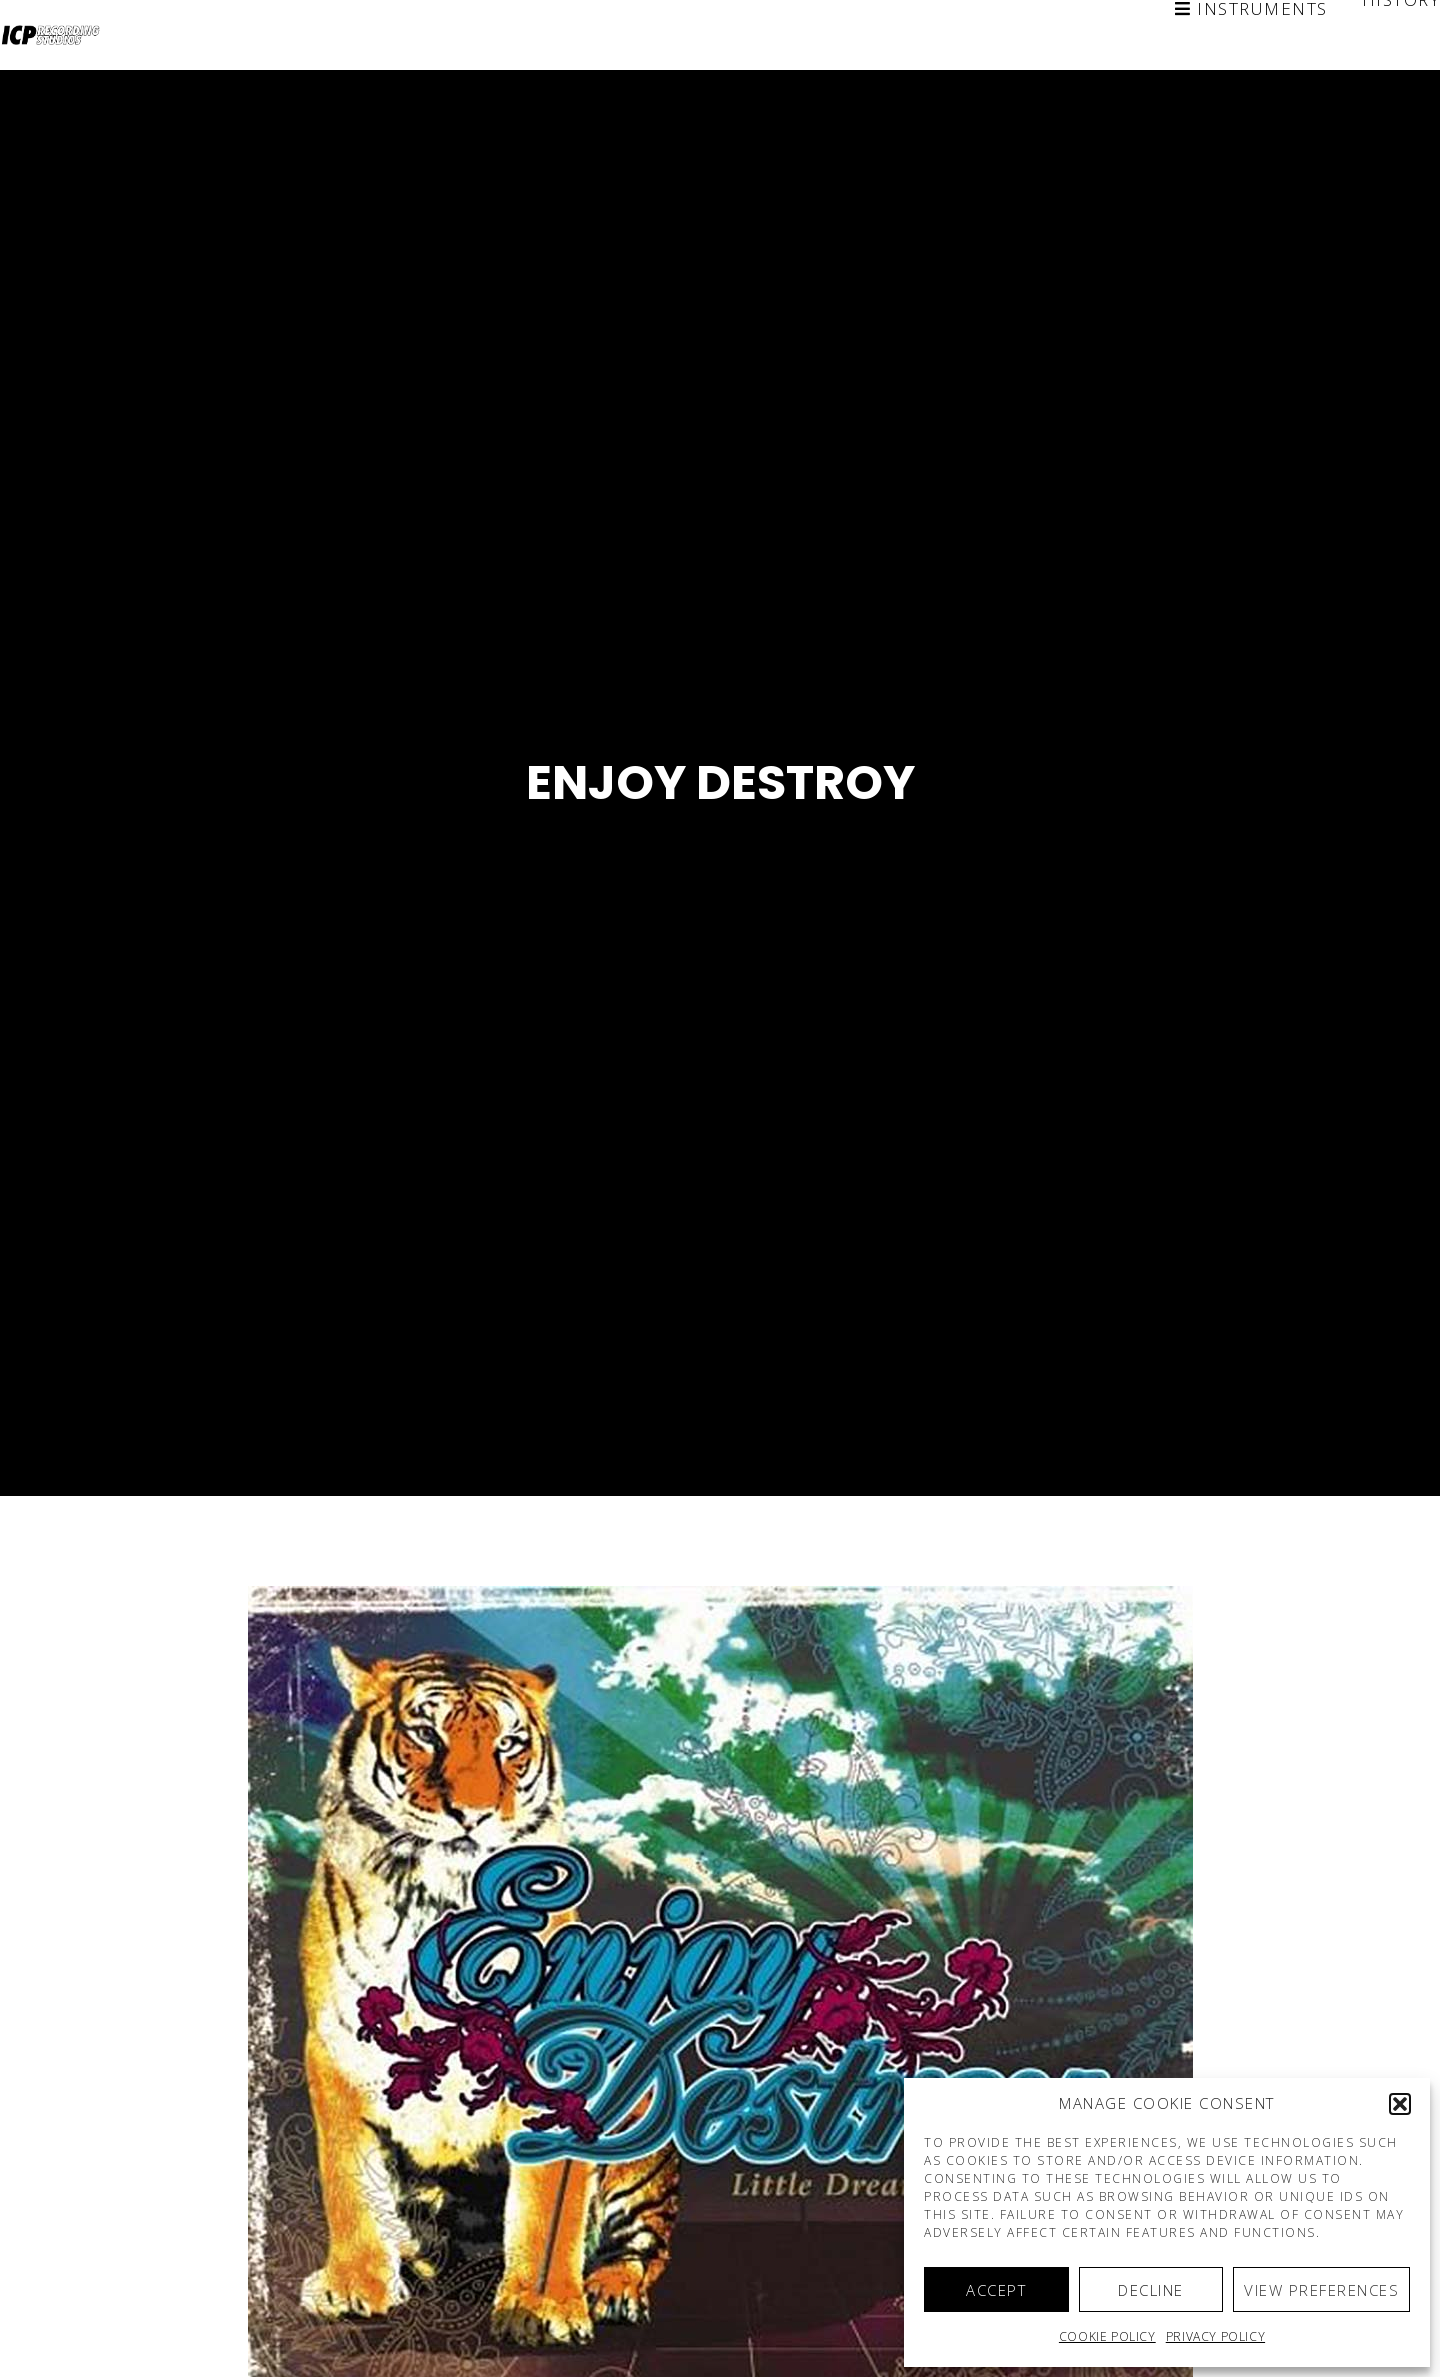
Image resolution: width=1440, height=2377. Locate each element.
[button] (1400, 2104)
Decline (1151, 2290)
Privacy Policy (1215, 2336)
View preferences (1321, 2290)
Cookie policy (1107, 2336)
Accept (996, 2290)
